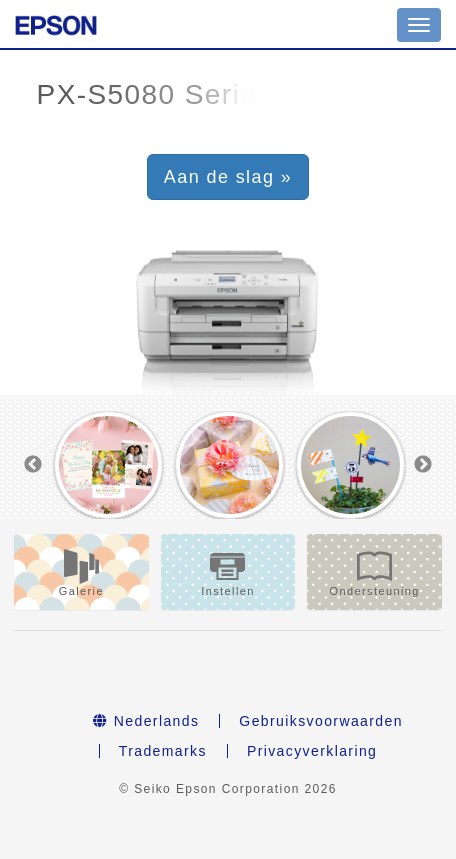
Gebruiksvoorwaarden (321, 721)
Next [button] (423, 465)
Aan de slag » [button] (228, 177)
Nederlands (146, 721)
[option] (108, 465)
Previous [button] (33, 465)
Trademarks (163, 751)
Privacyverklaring (312, 751)
